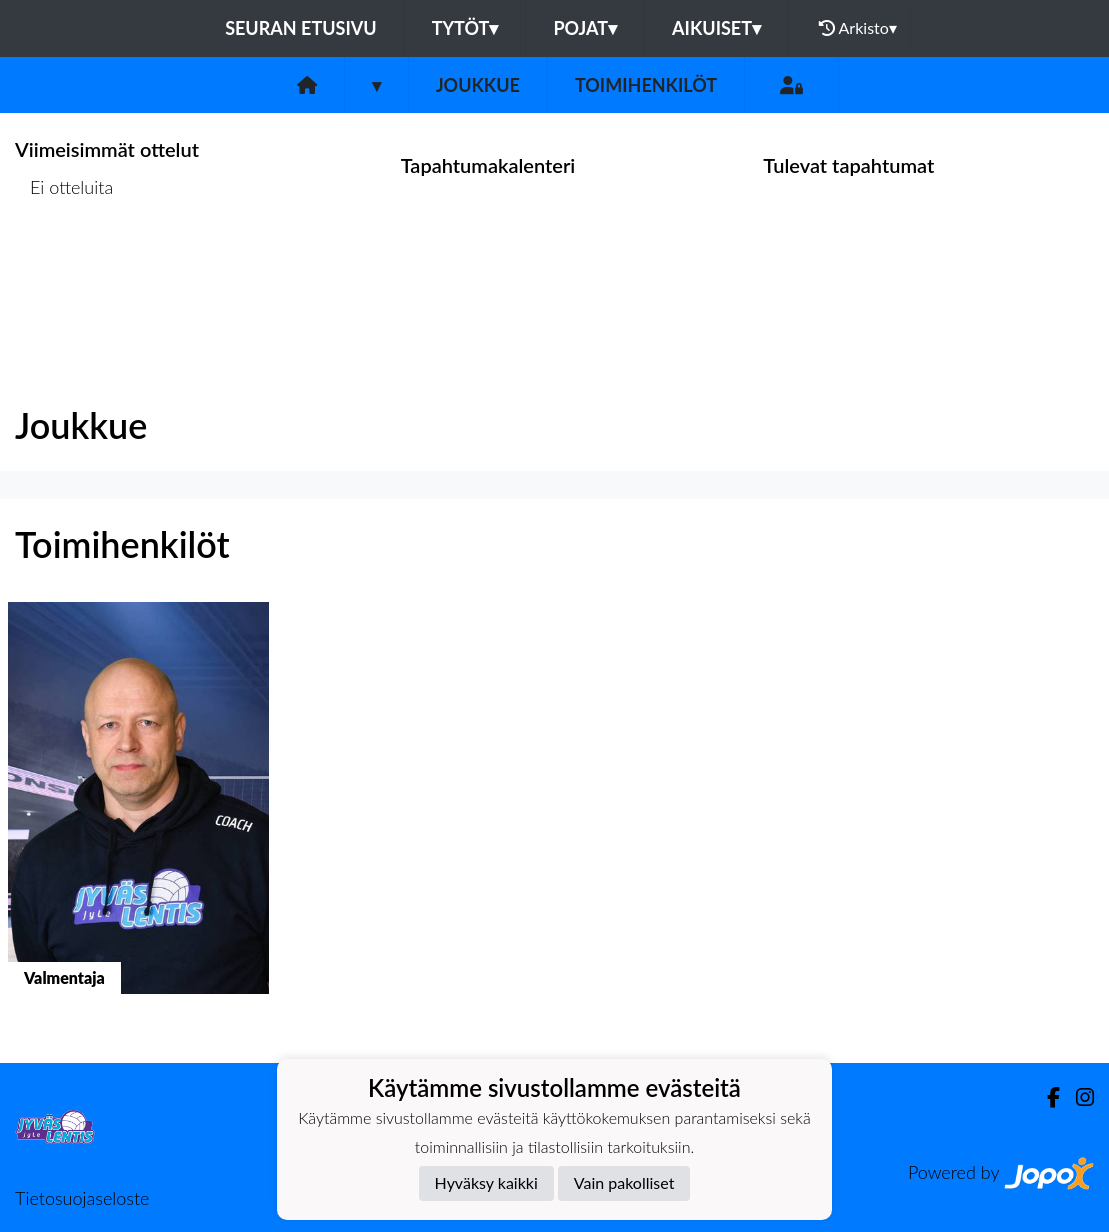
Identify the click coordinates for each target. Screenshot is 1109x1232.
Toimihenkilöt (646, 85)
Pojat (585, 28)
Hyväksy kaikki (486, 1182)
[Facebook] (1045, 1097)
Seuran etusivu (301, 28)
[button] (138, 816)
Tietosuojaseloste (82, 1198)
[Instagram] (1077, 1097)
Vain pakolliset (624, 1182)
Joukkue (478, 85)
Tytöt (465, 28)
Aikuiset (716, 28)
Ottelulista (64, 264)
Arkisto (858, 28)
